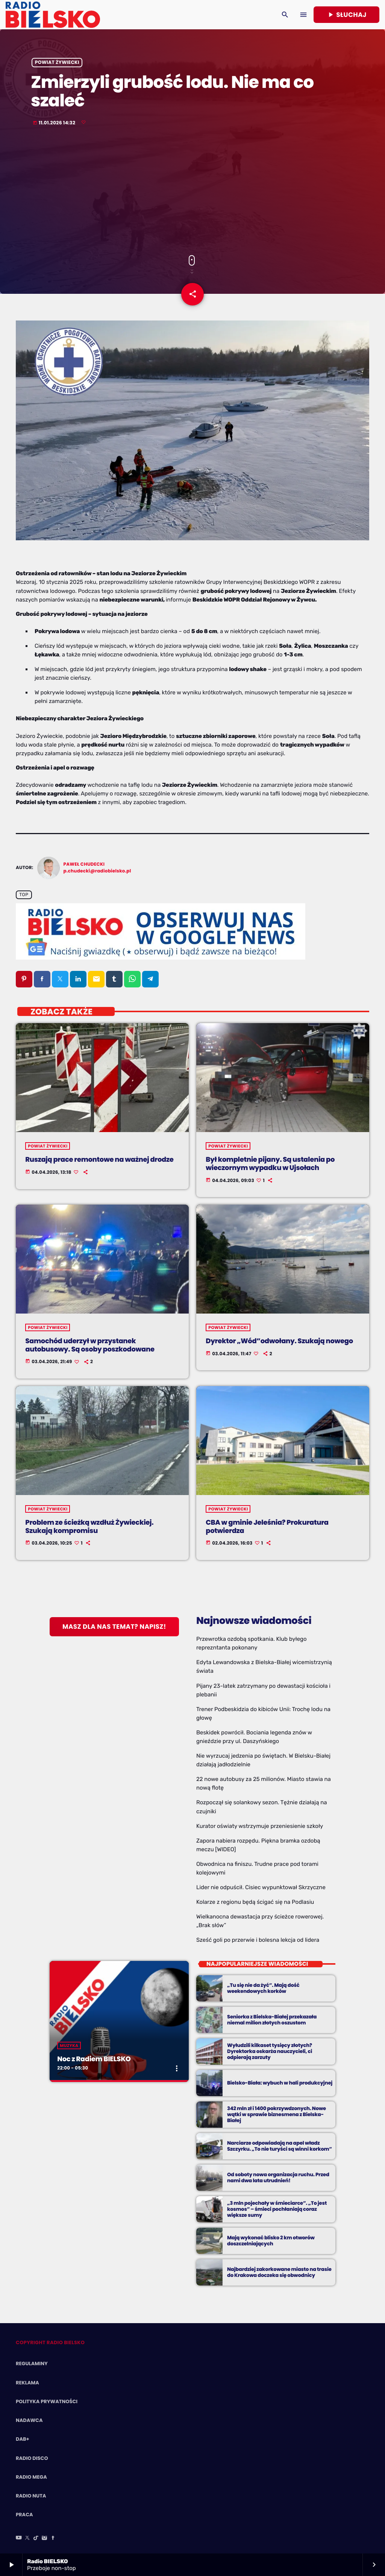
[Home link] (53, 15)
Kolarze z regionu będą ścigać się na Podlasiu (255, 1902)
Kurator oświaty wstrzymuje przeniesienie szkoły (259, 1826)
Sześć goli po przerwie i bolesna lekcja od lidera (257, 1940)
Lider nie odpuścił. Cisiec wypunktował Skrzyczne (261, 1887)
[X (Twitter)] (27, 2538)
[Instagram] (44, 2538)
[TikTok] (36, 2538)
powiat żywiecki (57, 62)
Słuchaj (346, 14)
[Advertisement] (192, 191)
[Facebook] (53, 2538)
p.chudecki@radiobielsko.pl (97, 871)
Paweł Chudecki (84, 864)
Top (23, 894)
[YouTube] (19, 2538)
